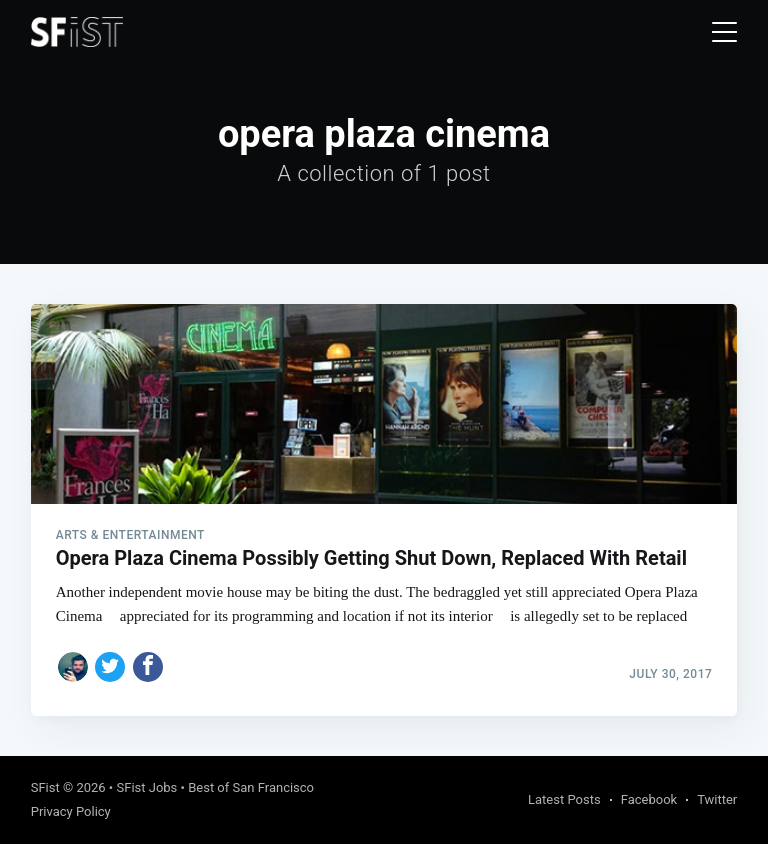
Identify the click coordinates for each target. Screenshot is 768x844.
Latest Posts (564, 799)
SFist (45, 787)
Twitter (717, 799)
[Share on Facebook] (148, 667)
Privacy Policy (71, 811)
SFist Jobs (146, 787)
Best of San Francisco (251, 787)
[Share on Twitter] (110, 667)
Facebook (649, 799)
